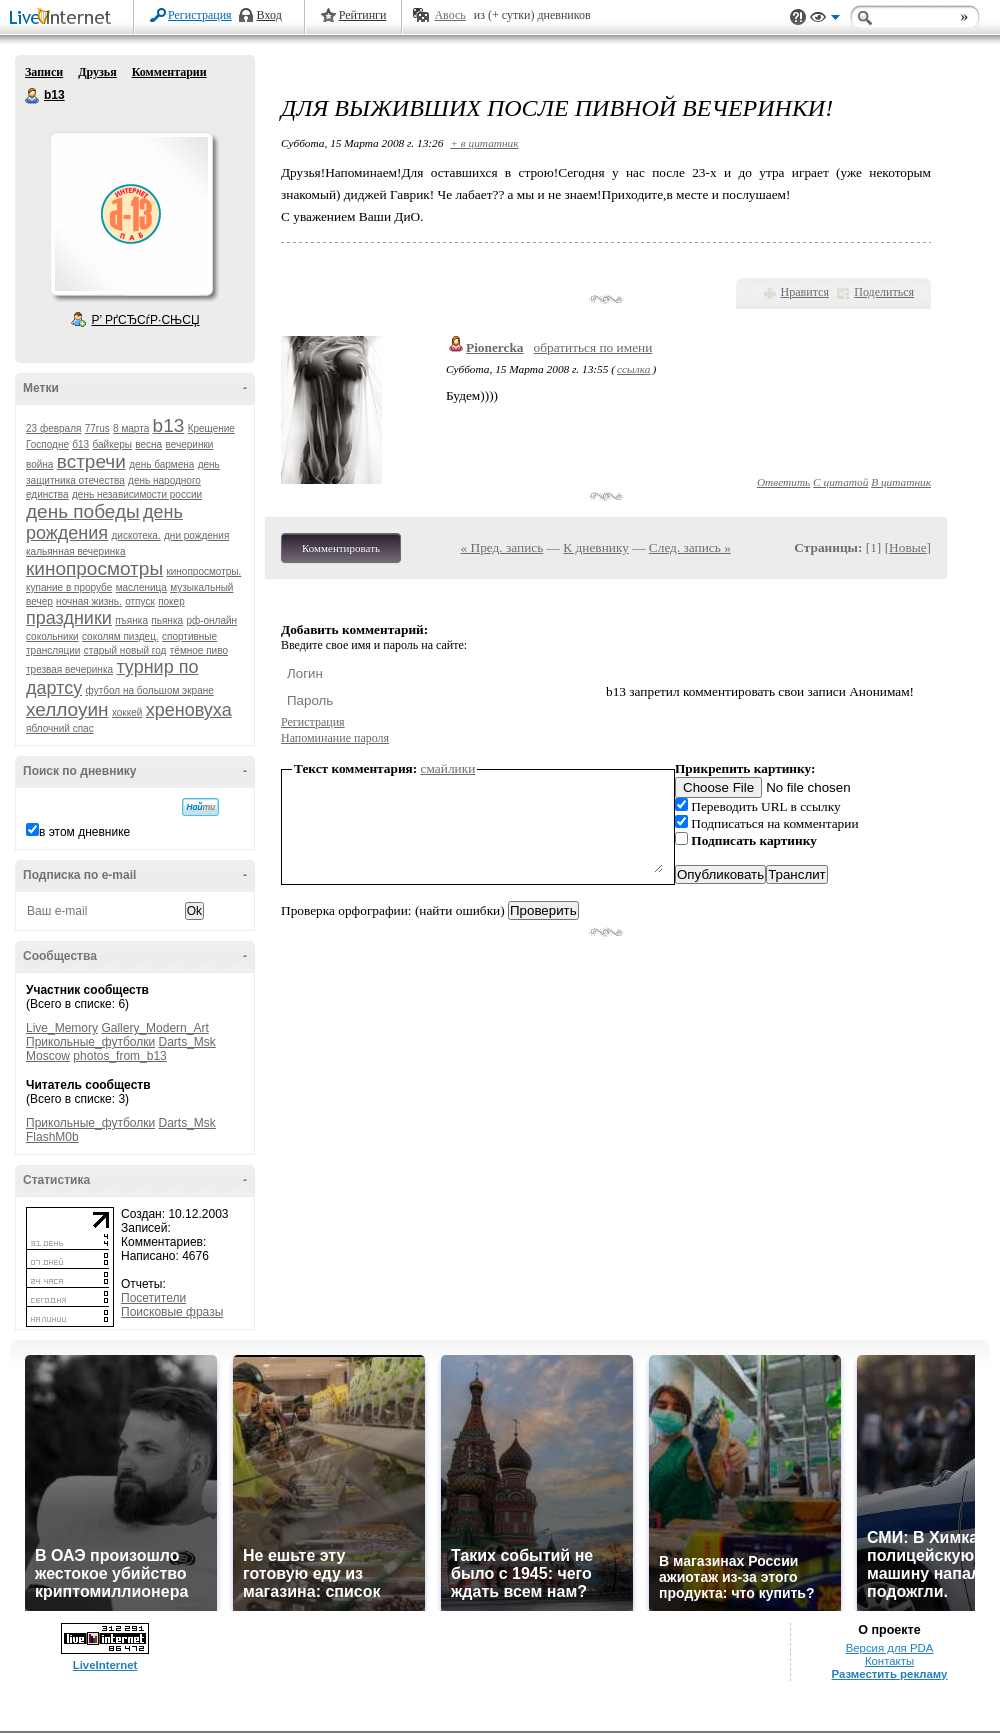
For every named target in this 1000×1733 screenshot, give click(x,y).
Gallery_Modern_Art (154, 1028)
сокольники (52, 636)
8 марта (131, 428)
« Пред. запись (502, 547)
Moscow (48, 1056)
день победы (83, 511)
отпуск (140, 601)
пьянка (167, 620)
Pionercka (495, 347)
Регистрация (200, 15)
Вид (825, 20)
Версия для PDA (890, 1648)
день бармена (161, 464)
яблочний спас (60, 728)
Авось (449, 15)
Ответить (783, 482)
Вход (269, 15)
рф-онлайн (211, 620)
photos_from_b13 (119, 1056)
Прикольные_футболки (90, 1042)
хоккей (127, 712)
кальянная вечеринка (75, 551)
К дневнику (596, 547)
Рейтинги (363, 15)
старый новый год (125, 650)
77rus (97, 428)
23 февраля (53, 428)
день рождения (104, 522)
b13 (33, 96)
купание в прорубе (69, 587)
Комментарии (169, 72)
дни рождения (196, 535)
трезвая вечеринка (69, 669)
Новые (907, 547)
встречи (91, 461)
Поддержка (798, 17)
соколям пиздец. (120, 636)
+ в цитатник (484, 143)
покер (171, 601)
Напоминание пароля (335, 738)
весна (148, 444)
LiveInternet (64, 18)
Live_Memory (62, 1028)
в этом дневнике (84, 832)
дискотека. (135, 535)
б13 (80, 444)
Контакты (889, 1661)
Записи (44, 72)
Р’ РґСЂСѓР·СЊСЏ (146, 320)
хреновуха (189, 710)
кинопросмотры (94, 568)
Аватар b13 (131, 214)
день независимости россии (137, 494)
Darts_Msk (186, 1042)
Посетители (153, 1298)
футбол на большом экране (150, 690)
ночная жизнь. (89, 601)
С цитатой (840, 482)
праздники (69, 618)
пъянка (131, 620)
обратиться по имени (593, 347)
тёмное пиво (199, 650)
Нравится (805, 292)
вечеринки (190, 444)
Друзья (97, 72)
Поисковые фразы (172, 1312)
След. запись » (690, 547)
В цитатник (901, 482)
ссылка (633, 369)
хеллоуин (67, 709)
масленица (141, 587)
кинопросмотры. (203, 571)
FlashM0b (52, 1137)
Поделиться (884, 292)
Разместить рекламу (890, 1674)
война (39, 464)
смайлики (448, 768)
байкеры (112, 444)
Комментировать (341, 548)
